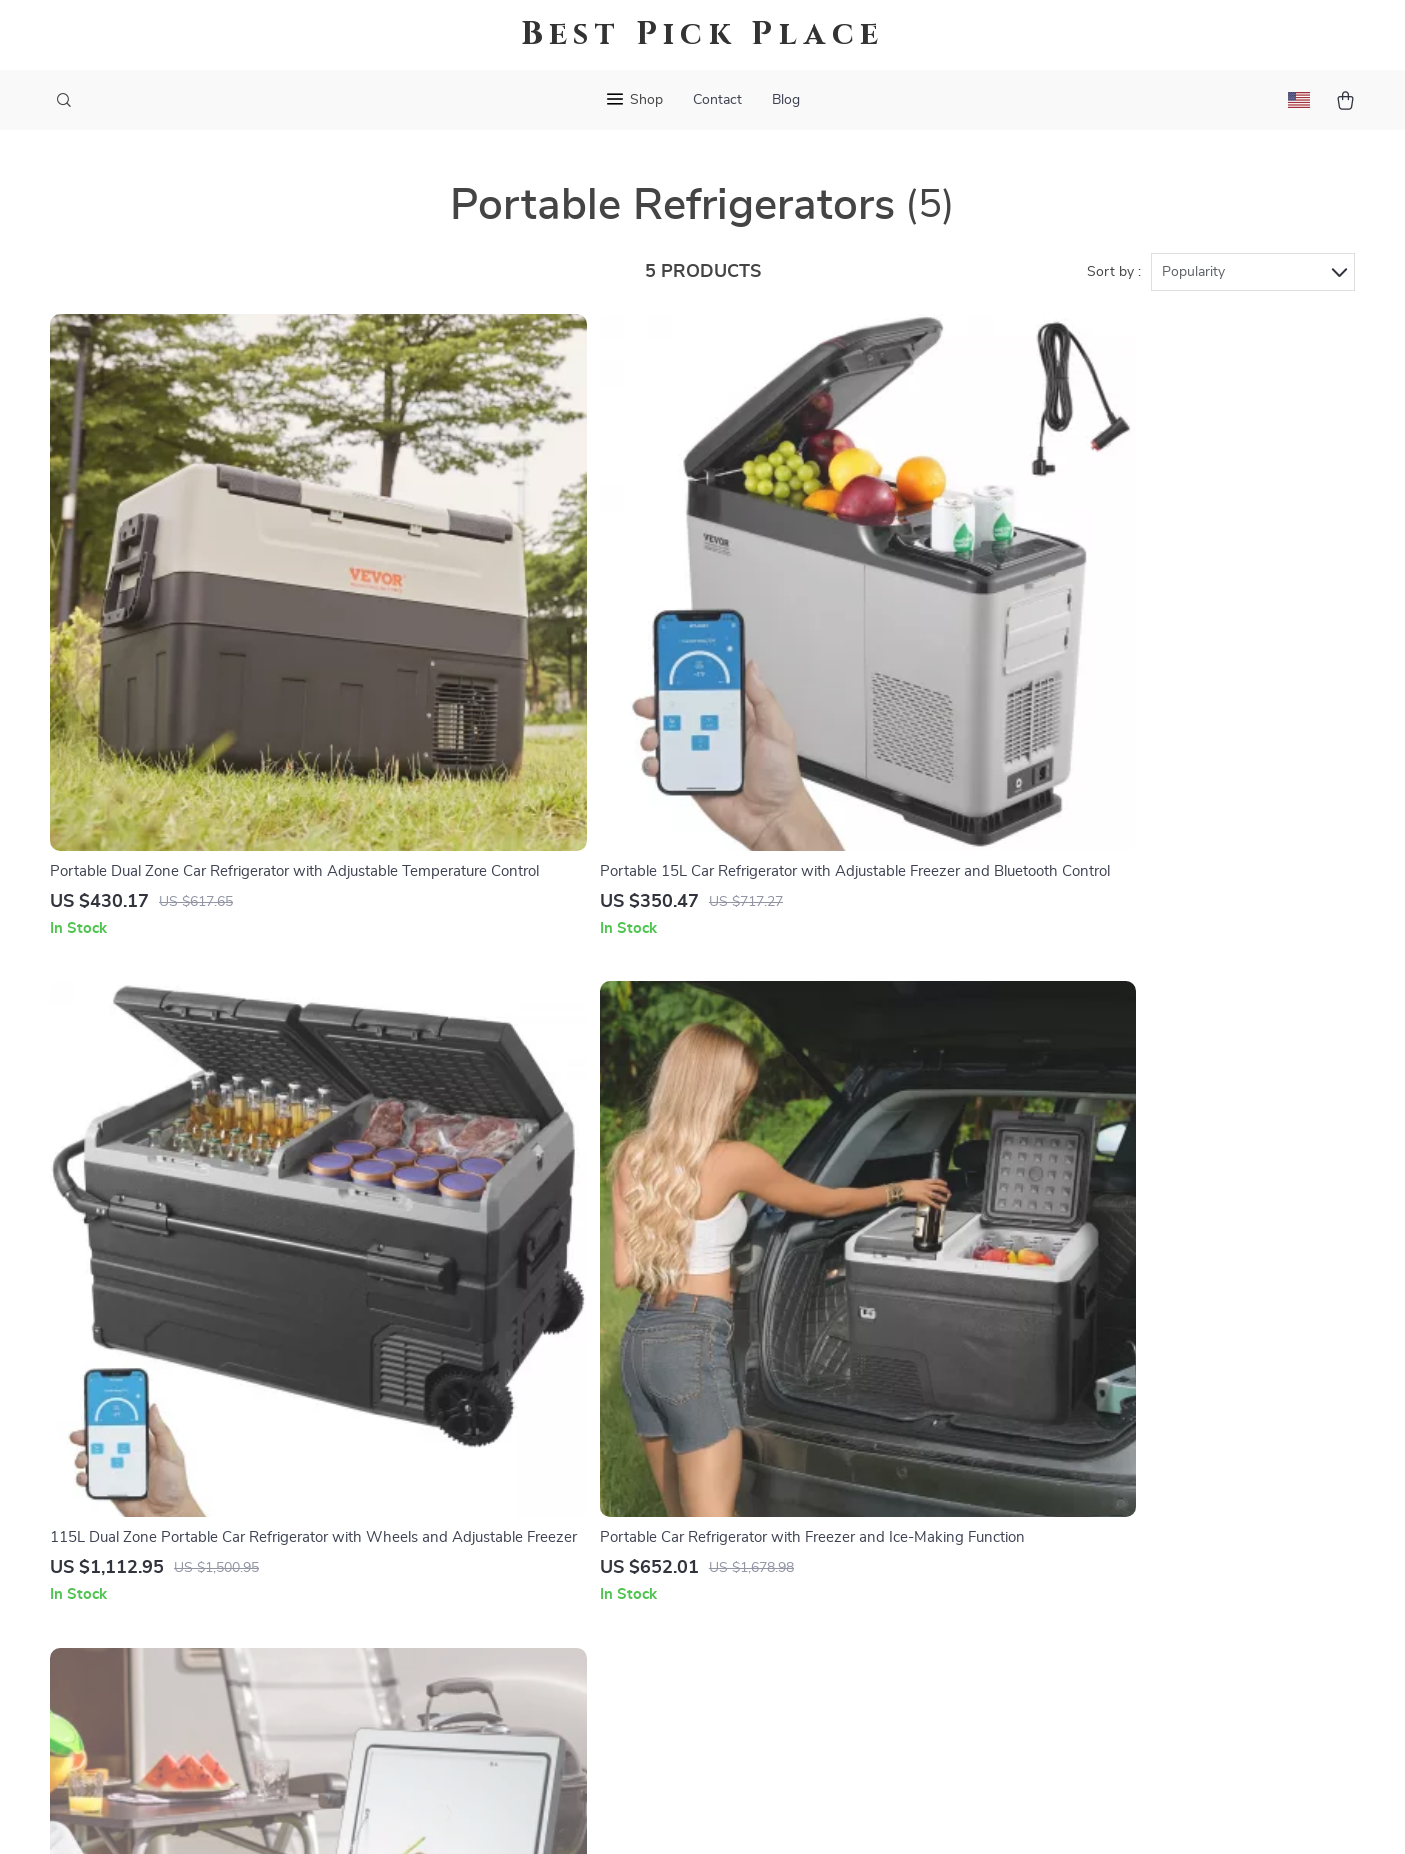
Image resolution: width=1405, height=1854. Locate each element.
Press (524, 1470)
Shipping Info (802, 1371)
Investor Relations (568, 1569)
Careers (531, 1437)
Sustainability (551, 1635)
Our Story (539, 1338)
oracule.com (1046, 1338)
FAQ (771, 1404)
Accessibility (684, 1814)
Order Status (800, 1503)
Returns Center (808, 1437)
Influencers (543, 1503)
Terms (575, 1814)
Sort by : (1114, 272)
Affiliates (536, 1536)
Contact (717, 100)
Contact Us (794, 1338)
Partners (535, 1602)
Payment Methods (818, 1470)
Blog (786, 100)
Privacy (616, 1814)
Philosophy (543, 1668)
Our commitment (1063, 1474)
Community (544, 1701)
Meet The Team (557, 1404)
